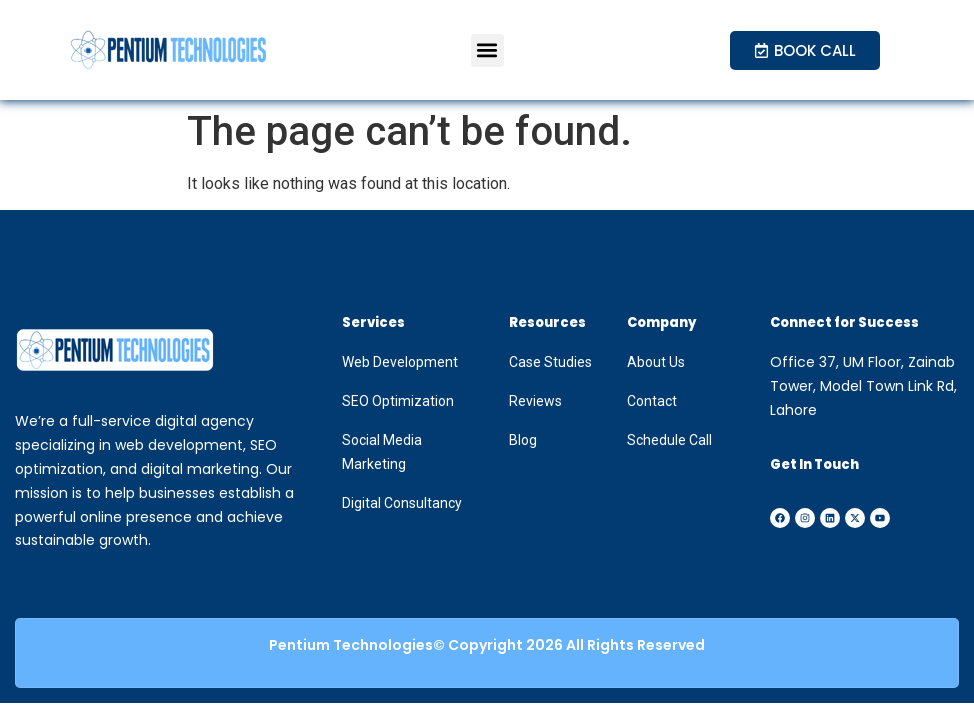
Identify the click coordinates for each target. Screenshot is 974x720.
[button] (487, 50)
